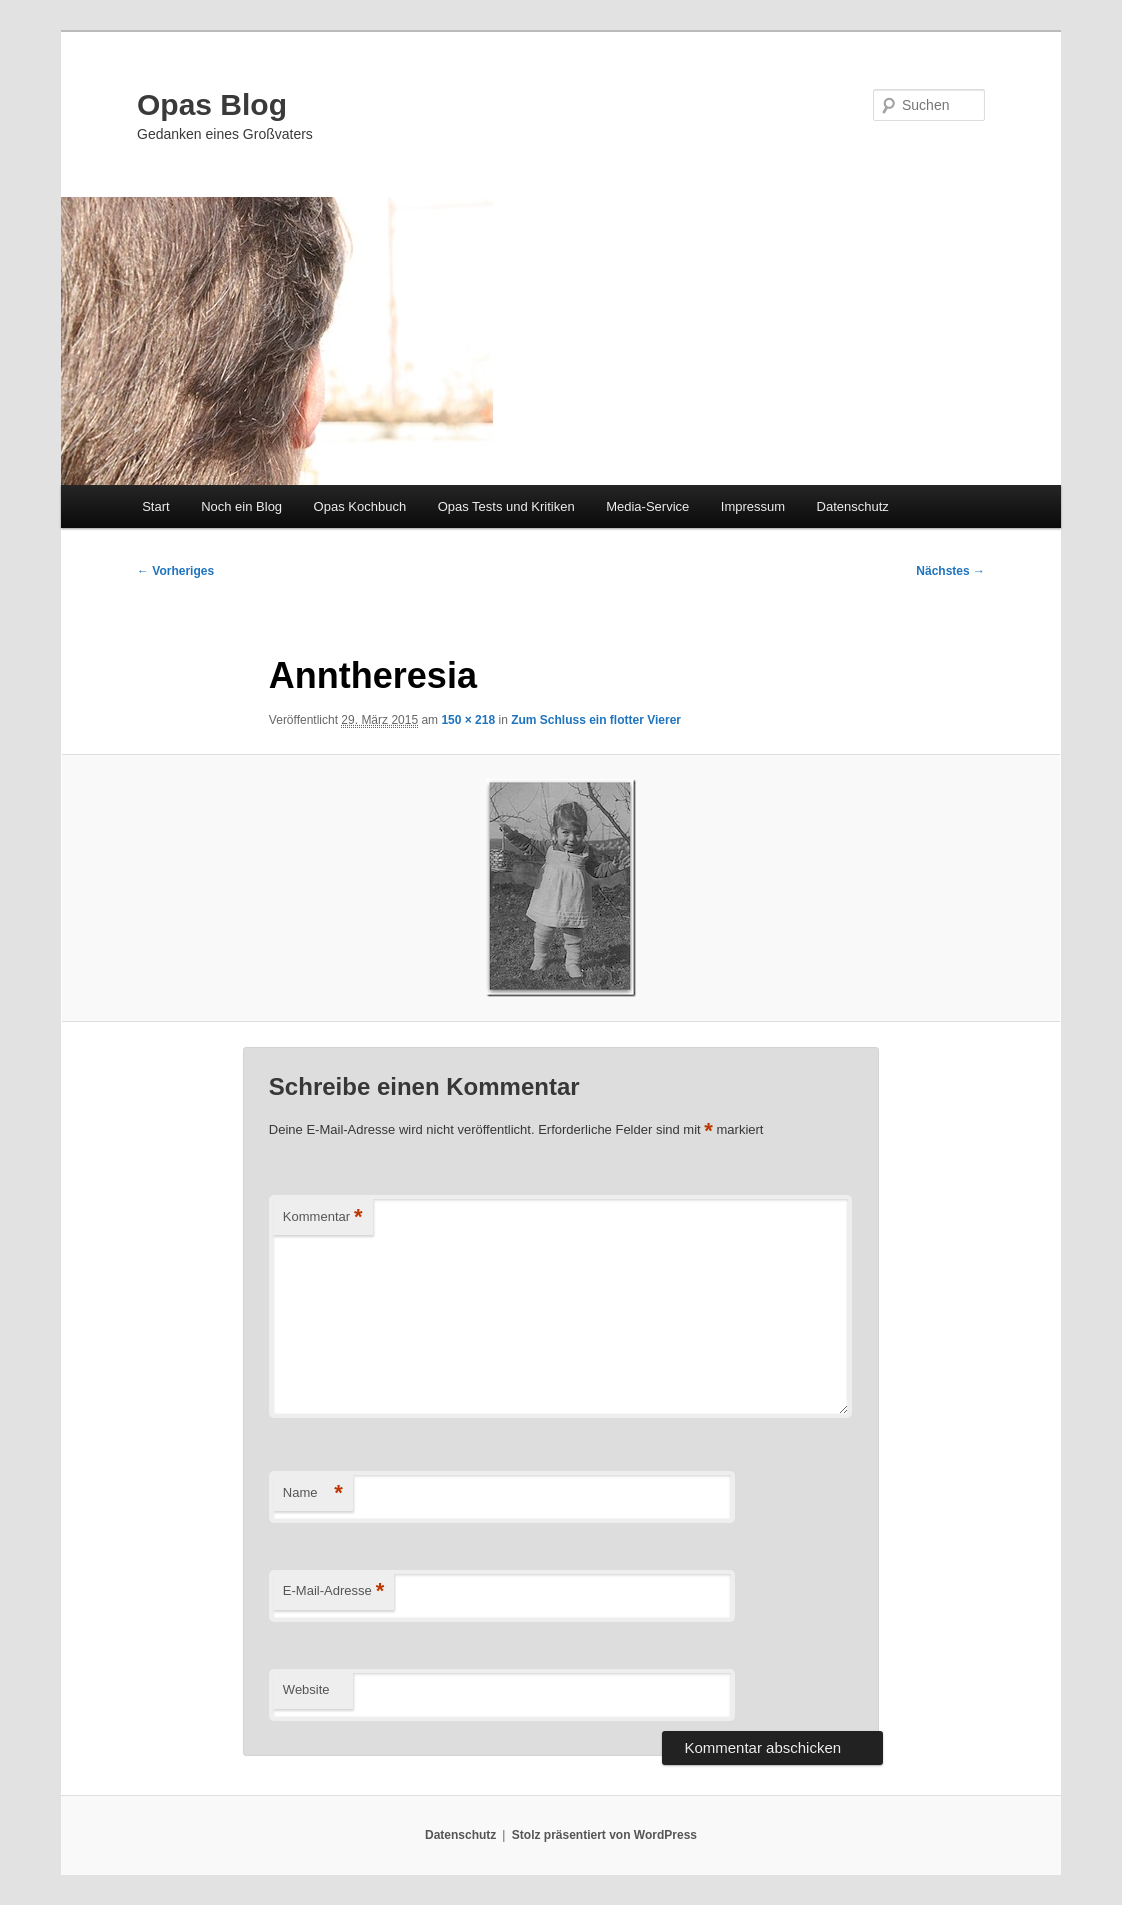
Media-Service (647, 506)
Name (313, 1493)
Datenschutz (853, 506)
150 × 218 (468, 720)
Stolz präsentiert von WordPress (604, 1835)
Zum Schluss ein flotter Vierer (596, 720)
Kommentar (323, 1217)
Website (306, 1689)
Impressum (753, 506)
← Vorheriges (175, 571)
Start (155, 506)
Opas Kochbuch (360, 506)
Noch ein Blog (241, 506)
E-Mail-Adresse (333, 1591)
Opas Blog (212, 104)
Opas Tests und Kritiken (506, 506)
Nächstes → (950, 571)
